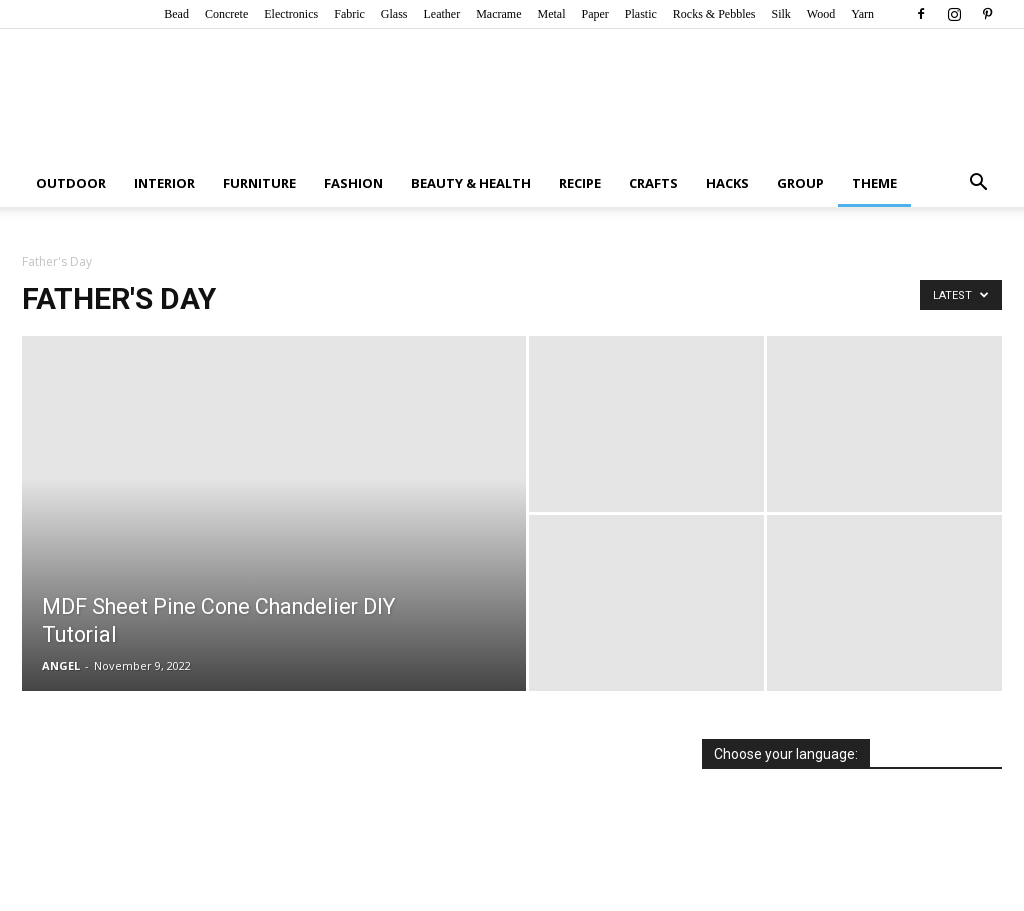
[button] (978, 184)
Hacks (727, 183)
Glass (394, 14)
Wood (821, 14)
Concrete (226, 14)
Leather (442, 14)
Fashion (353, 183)
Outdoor (71, 183)
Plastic (641, 14)
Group (800, 183)
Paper (594, 14)
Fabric (349, 14)
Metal (551, 14)
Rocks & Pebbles (714, 14)
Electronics (291, 14)
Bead (176, 14)
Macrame (498, 14)
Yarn (862, 14)
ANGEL (61, 665)
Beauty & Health (471, 183)
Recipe (580, 183)
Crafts (653, 183)
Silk (780, 14)
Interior (164, 183)
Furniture (259, 183)
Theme (874, 183)
